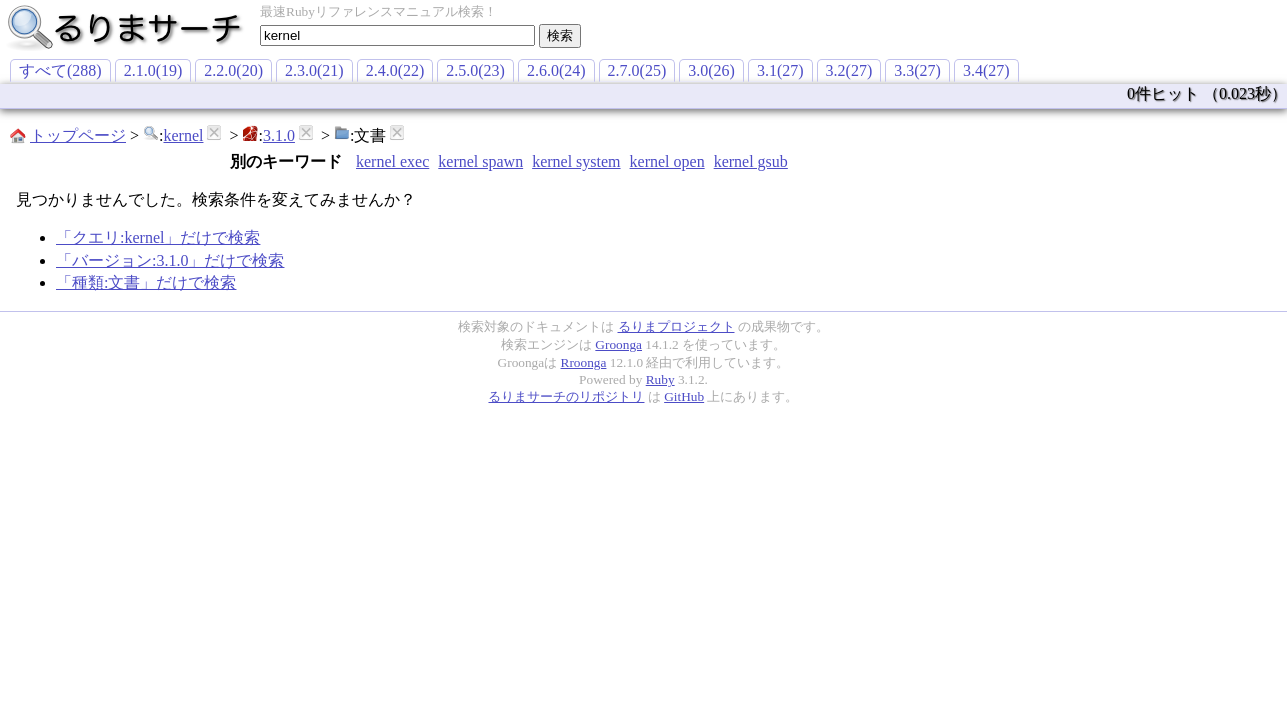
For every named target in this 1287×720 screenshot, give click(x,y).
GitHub (684, 396)
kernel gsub (751, 161)
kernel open (667, 161)
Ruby (660, 379)
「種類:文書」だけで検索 (146, 282)
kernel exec (392, 161)
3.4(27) (986, 70)
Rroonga (584, 362)
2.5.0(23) (475, 70)
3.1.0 (279, 135)
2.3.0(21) (314, 70)
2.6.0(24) (556, 70)
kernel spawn (480, 161)
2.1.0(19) (153, 70)
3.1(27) (780, 70)
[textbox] (397, 35)
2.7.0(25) (637, 70)
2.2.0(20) (233, 70)
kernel (183, 135)
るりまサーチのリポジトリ (566, 396)
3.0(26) (711, 70)
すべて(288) (60, 70)
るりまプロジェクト (676, 326)
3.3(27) (917, 70)
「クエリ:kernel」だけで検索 (158, 237)
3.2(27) (849, 70)
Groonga (618, 344)
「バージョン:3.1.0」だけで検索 (170, 260)
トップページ (78, 135)
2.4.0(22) (395, 70)
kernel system (576, 161)
